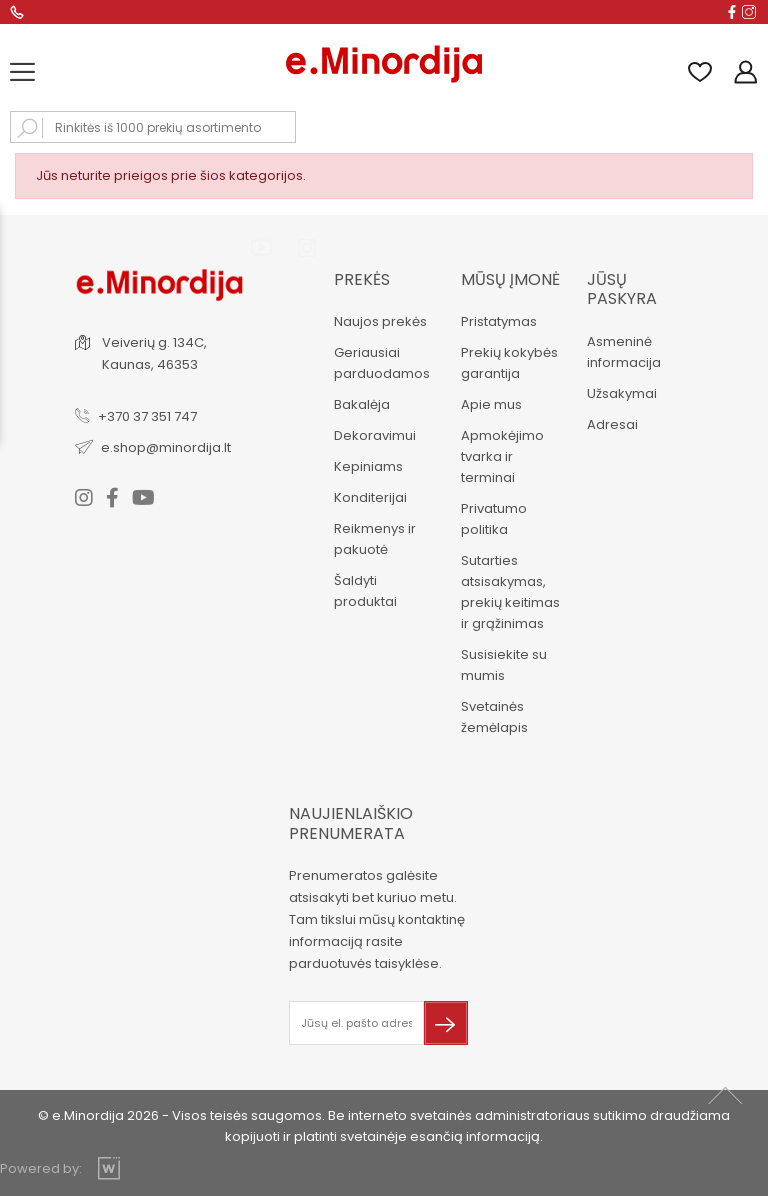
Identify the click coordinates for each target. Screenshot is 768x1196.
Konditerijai (370, 497)
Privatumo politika (494, 519)
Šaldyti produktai (365, 591)
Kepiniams (368, 466)
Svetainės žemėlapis (494, 717)
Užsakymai (622, 393)
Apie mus (491, 404)
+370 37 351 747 (147, 416)
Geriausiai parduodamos (382, 363)
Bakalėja (362, 404)
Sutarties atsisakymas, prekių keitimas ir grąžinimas (510, 592)
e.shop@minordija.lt (166, 447)
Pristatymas (499, 321)
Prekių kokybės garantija (509, 363)
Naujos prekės (380, 321)
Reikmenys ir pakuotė (375, 539)
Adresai (612, 424)
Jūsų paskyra (622, 289)
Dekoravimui (375, 435)
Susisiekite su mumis (504, 665)
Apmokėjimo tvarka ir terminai (502, 456)
